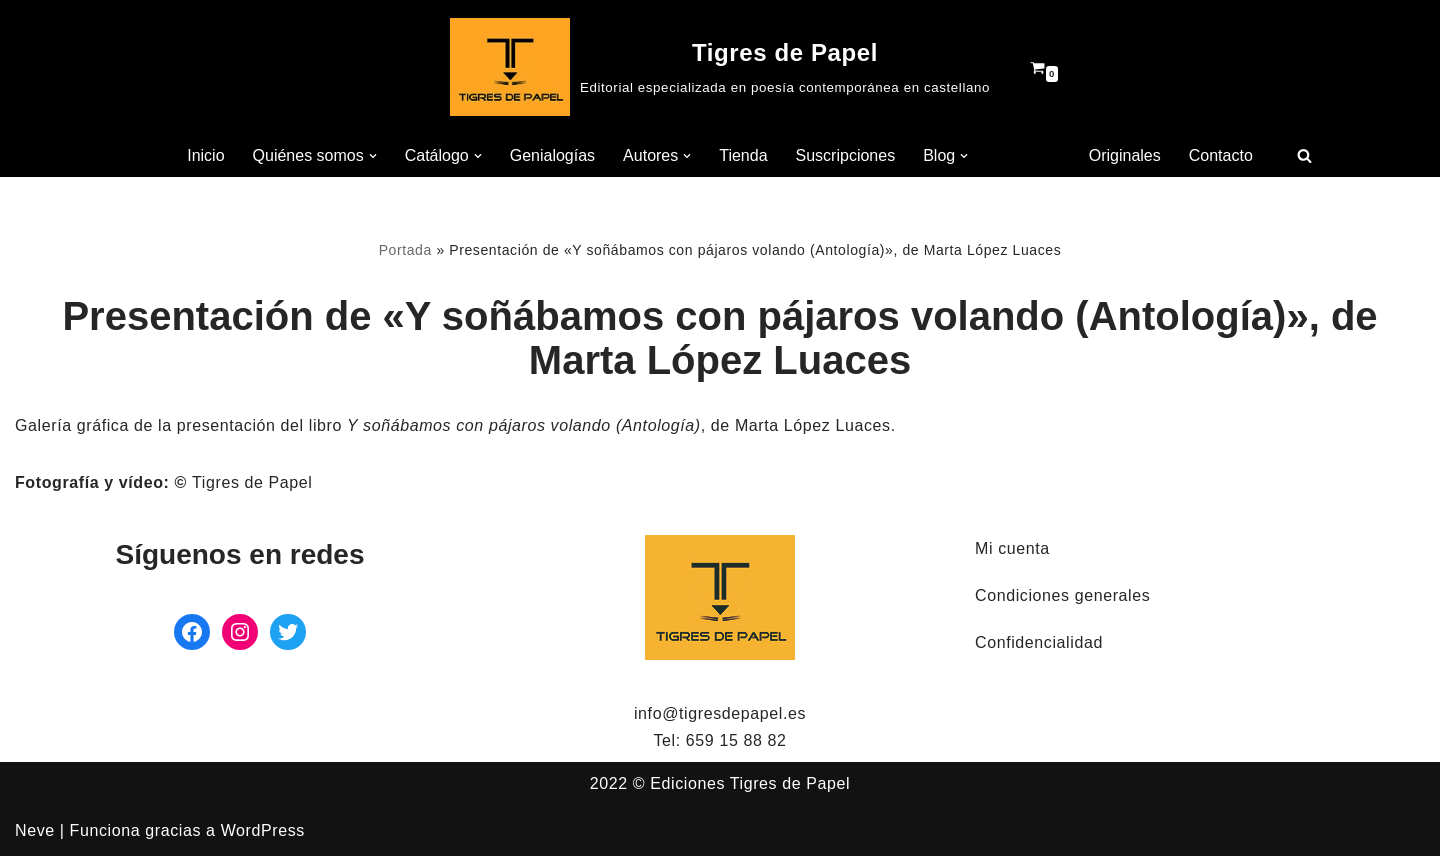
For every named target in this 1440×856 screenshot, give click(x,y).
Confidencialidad (1039, 642)
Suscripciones (846, 155)
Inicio (205, 155)
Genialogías (552, 155)
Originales (1125, 155)
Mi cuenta (1012, 548)
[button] (373, 156)
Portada (405, 250)
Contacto (1221, 155)
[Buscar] (1304, 155)
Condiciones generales (1062, 595)
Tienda (743, 155)
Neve (35, 830)
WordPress (263, 830)
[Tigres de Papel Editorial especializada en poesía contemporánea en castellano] (720, 67)
